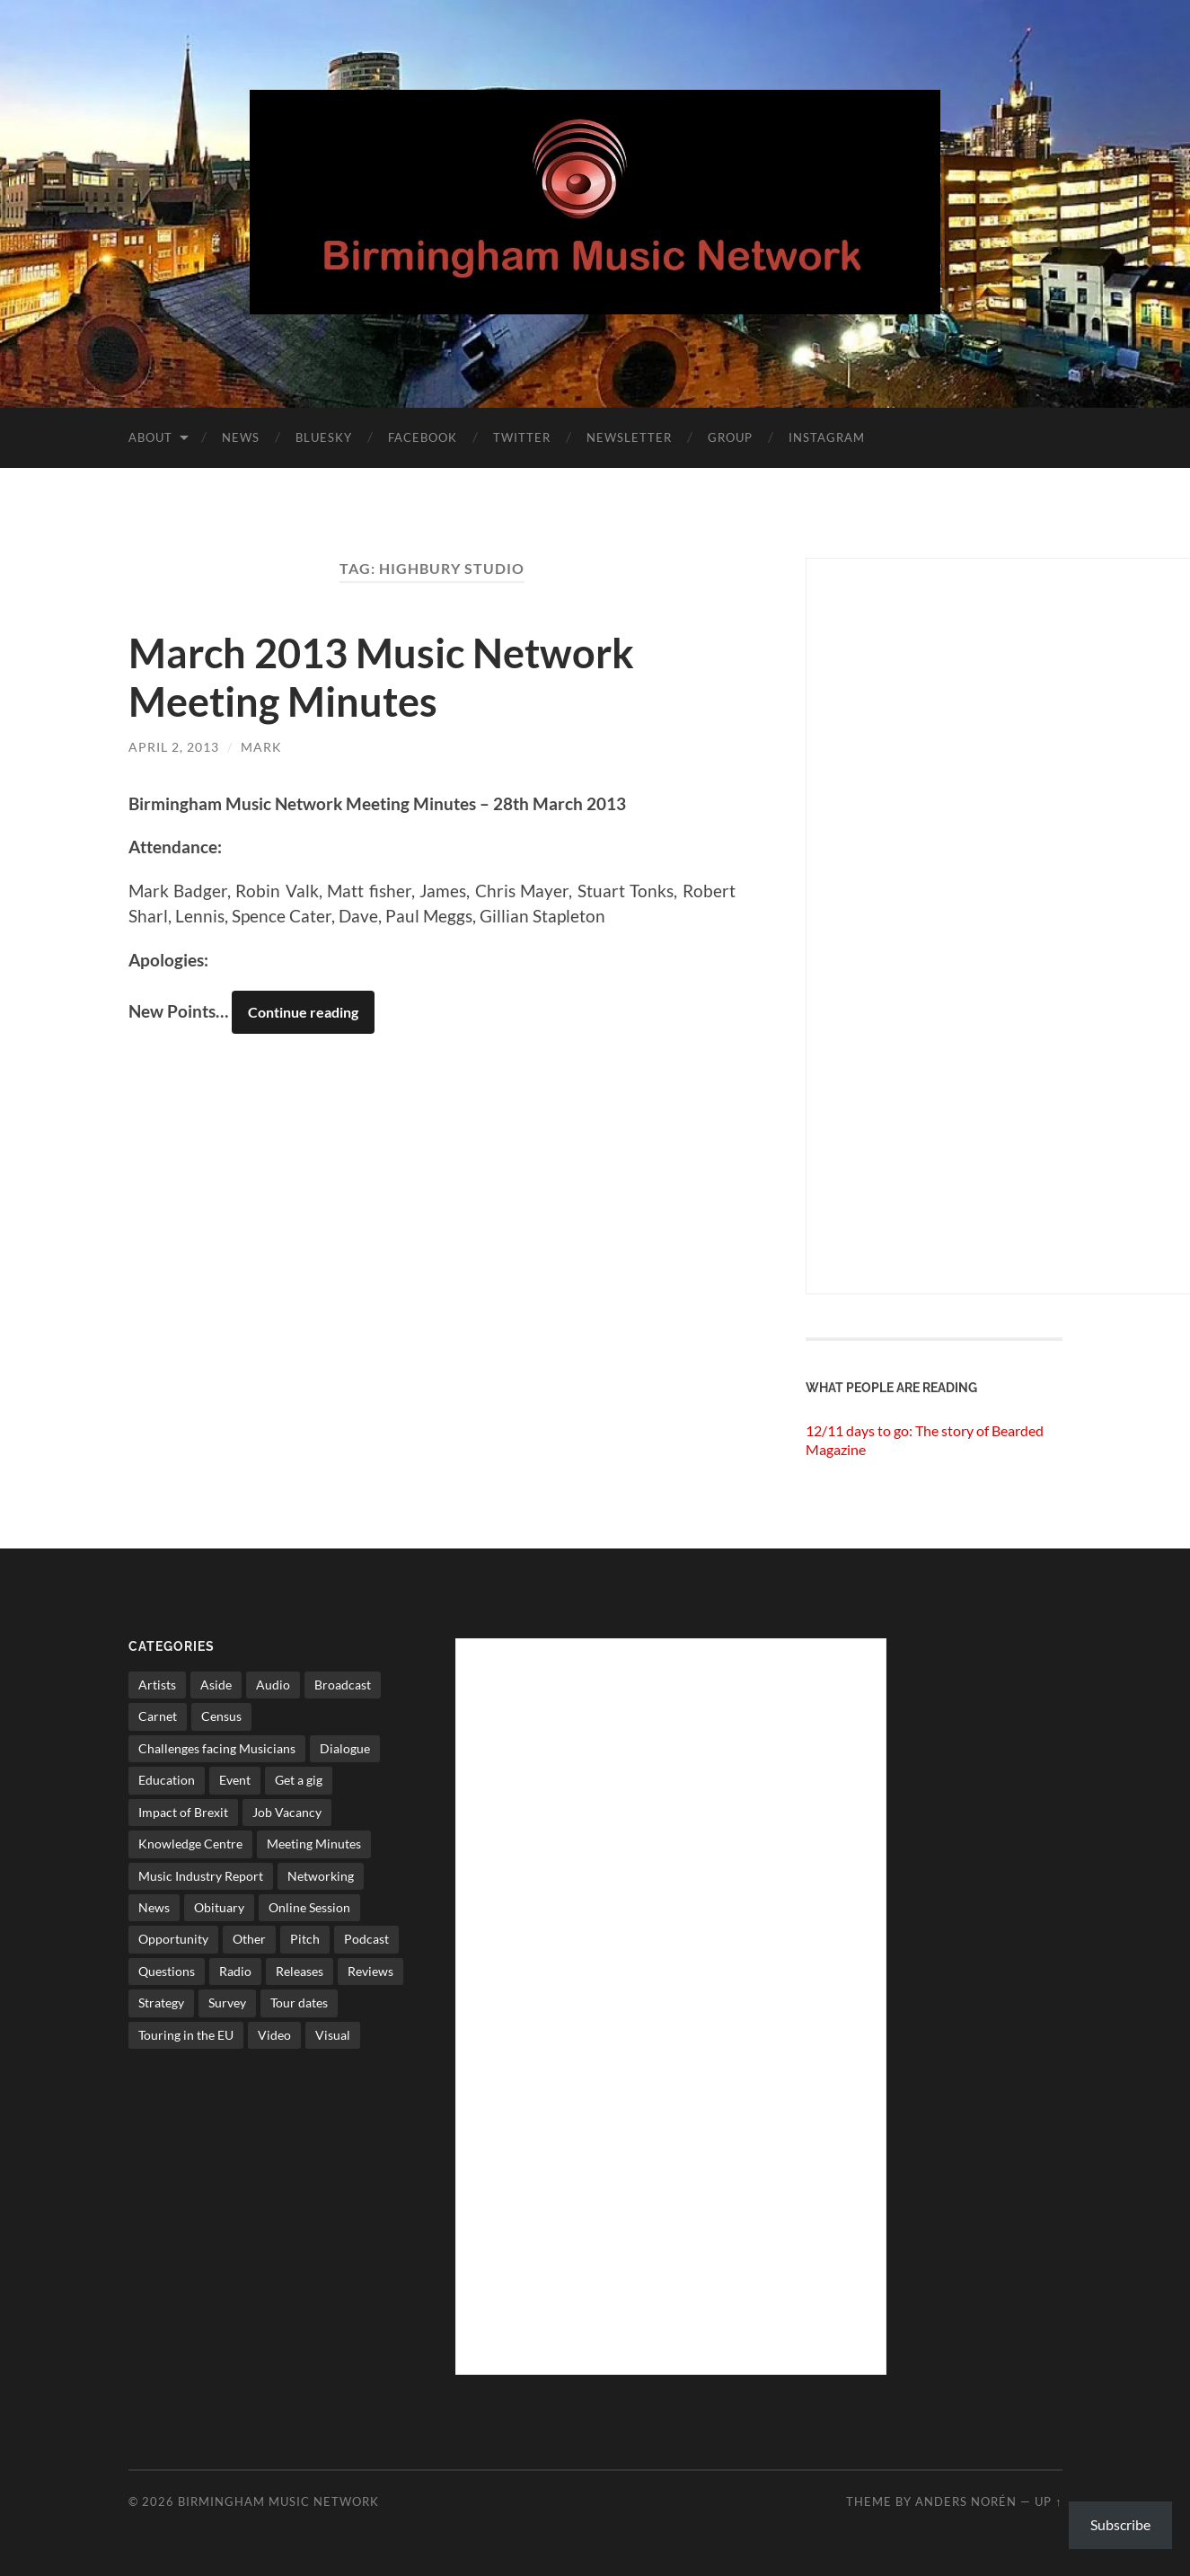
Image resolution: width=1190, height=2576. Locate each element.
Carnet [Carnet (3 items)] (157, 1716)
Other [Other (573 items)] (249, 1938)
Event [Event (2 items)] (235, 1779)
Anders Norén (966, 2501)
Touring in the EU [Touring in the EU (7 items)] (186, 2034)
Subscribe (1120, 2524)
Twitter (522, 437)
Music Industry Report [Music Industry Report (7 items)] (200, 1875)
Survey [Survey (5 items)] (227, 2002)
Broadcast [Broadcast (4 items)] (342, 1684)
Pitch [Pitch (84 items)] (305, 1938)
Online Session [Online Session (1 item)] (309, 1907)
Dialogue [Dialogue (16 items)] (345, 1748)
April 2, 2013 (173, 746)
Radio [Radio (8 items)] (235, 1971)
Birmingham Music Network (278, 2501)
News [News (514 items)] (154, 1907)
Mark (261, 746)
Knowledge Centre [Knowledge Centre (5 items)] (190, 1843)
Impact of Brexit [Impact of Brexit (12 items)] (183, 1812)
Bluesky (323, 437)
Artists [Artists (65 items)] (157, 1684)
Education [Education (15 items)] (166, 1779)
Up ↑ (1048, 2501)
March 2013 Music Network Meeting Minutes (381, 677)
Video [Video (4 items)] (274, 2034)
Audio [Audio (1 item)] (273, 1684)
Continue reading (303, 1011)
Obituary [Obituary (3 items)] (219, 1907)
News (241, 437)
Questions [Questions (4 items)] (166, 1971)
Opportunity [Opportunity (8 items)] (173, 1938)
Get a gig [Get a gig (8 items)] (298, 1779)
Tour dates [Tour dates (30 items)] (299, 2002)
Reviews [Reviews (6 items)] (370, 1971)
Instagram (827, 437)
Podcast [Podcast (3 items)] (366, 1938)
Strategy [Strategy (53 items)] (161, 2002)
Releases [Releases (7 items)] (299, 1971)
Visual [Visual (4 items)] (332, 2034)
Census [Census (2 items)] (221, 1716)
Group (730, 437)
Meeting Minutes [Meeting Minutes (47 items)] (314, 1843)
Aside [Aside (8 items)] (216, 1684)
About (150, 437)
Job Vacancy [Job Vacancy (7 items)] (287, 1812)
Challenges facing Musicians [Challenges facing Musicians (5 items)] (216, 1748)
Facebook (422, 437)
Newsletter (629, 437)
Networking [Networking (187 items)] (320, 1875)
